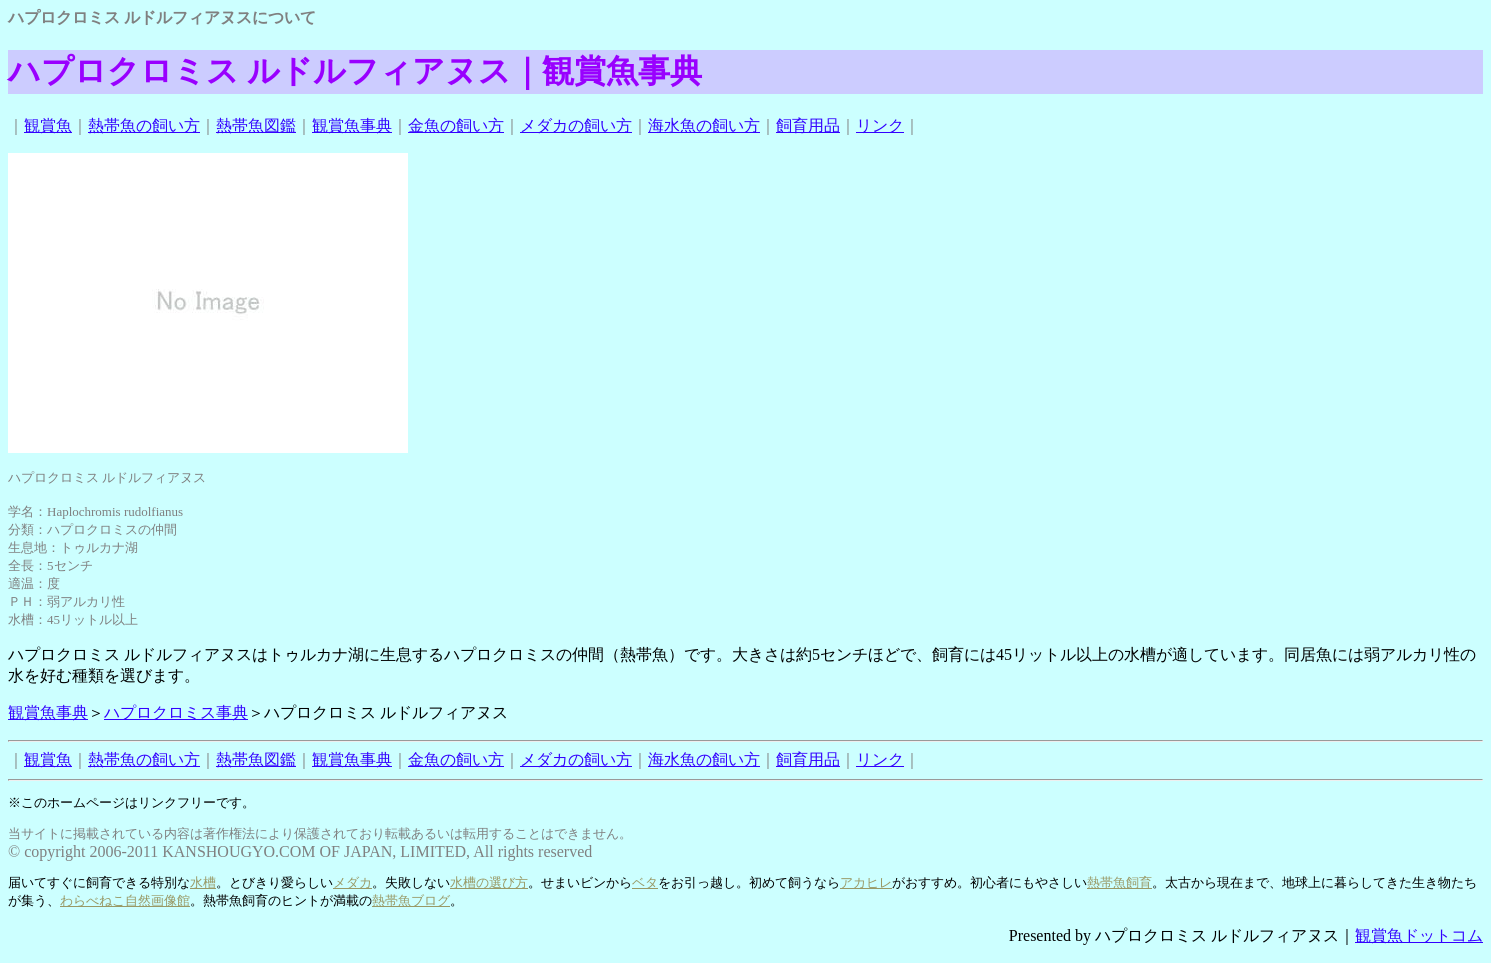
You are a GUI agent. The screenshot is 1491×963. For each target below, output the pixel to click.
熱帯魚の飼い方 (144, 125)
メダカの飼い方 (576, 125)
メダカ (352, 882)
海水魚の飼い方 (704, 125)
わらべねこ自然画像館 (125, 900)
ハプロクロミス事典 (176, 712)
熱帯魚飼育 (1119, 882)
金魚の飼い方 (456, 125)
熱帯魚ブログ (411, 900)
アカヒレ (866, 882)
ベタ (645, 882)
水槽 (203, 882)
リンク (880, 125)
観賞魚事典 (352, 125)
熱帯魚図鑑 (256, 125)
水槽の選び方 (489, 882)
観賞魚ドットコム (1419, 935)
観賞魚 (48, 125)
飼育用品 (808, 125)
